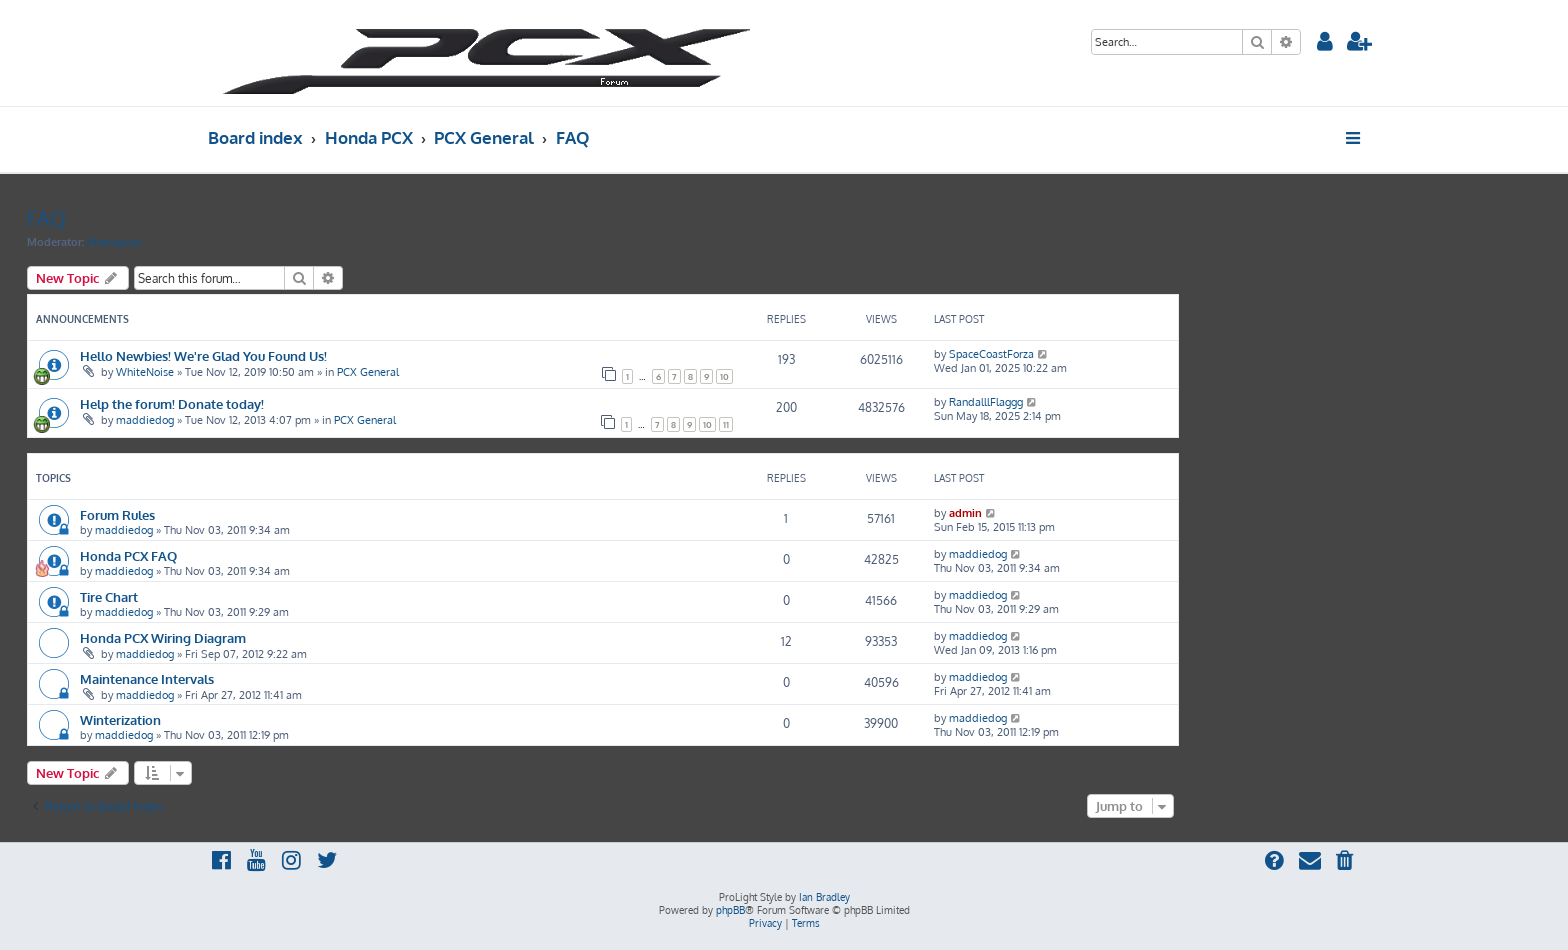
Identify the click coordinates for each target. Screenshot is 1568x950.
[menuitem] (1325, 43)
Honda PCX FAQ (128, 555)
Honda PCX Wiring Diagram (163, 637)
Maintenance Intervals (147, 678)
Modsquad (114, 242)
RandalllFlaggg (986, 402)
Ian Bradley (824, 897)
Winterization (120, 719)
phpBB (730, 910)
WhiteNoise (145, 372)
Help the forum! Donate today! (172, 403)
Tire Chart (109, 596)
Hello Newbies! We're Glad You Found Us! (203, 355)
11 (726, 424)
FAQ (46, 218)
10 (724, 376)
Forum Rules (117, 514)
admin (965, 513)
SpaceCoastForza (991, 354)
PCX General (368, 372)
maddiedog (145, 420)
